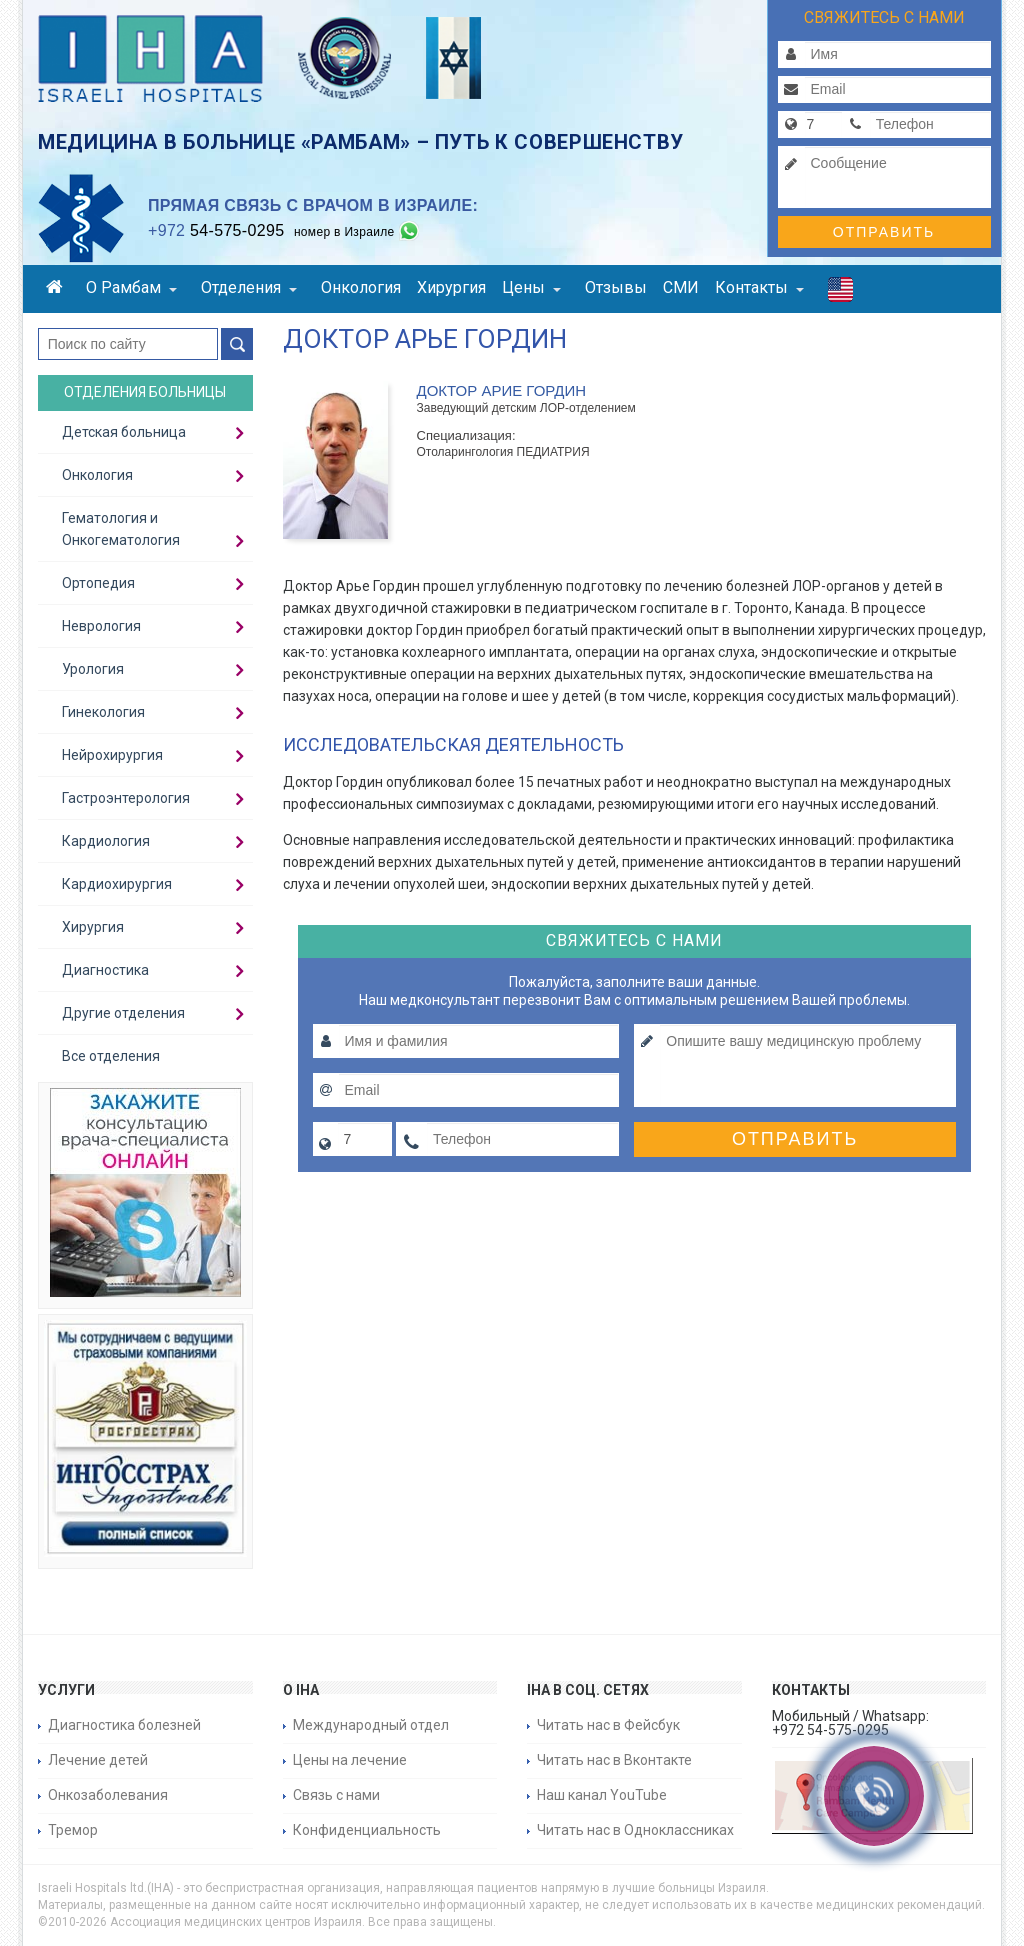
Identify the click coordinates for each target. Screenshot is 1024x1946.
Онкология (361, 287)
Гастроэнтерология (126, 798)
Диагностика (105, 970)
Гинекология (103, 712)
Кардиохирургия (117, 884)
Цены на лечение (350, 1760)
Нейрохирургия (112, 755)
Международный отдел (371, 1725)
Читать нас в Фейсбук (608, 1725)
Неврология (101, 626)
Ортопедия (98, 583)
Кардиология (106, 841)
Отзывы (616, 287)
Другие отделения (123, 1013)
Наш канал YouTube (602, 1795)
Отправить (884, 232)
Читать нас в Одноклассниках (635, 1830)
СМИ (681, 287)
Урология (93, 669)
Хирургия (451, 287)
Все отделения (111, 1056)
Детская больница (124, 432)
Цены (531, 287)
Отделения (249, 287)
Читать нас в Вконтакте (614, 1760)
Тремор (73, 1830)
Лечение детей (98, 1760)
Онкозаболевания (108, 1795)
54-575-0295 (216, 230)
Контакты (759, 287)
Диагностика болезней (124, 1725)
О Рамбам (131, 287)
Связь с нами (336, 1795)
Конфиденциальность (367, 1830)
